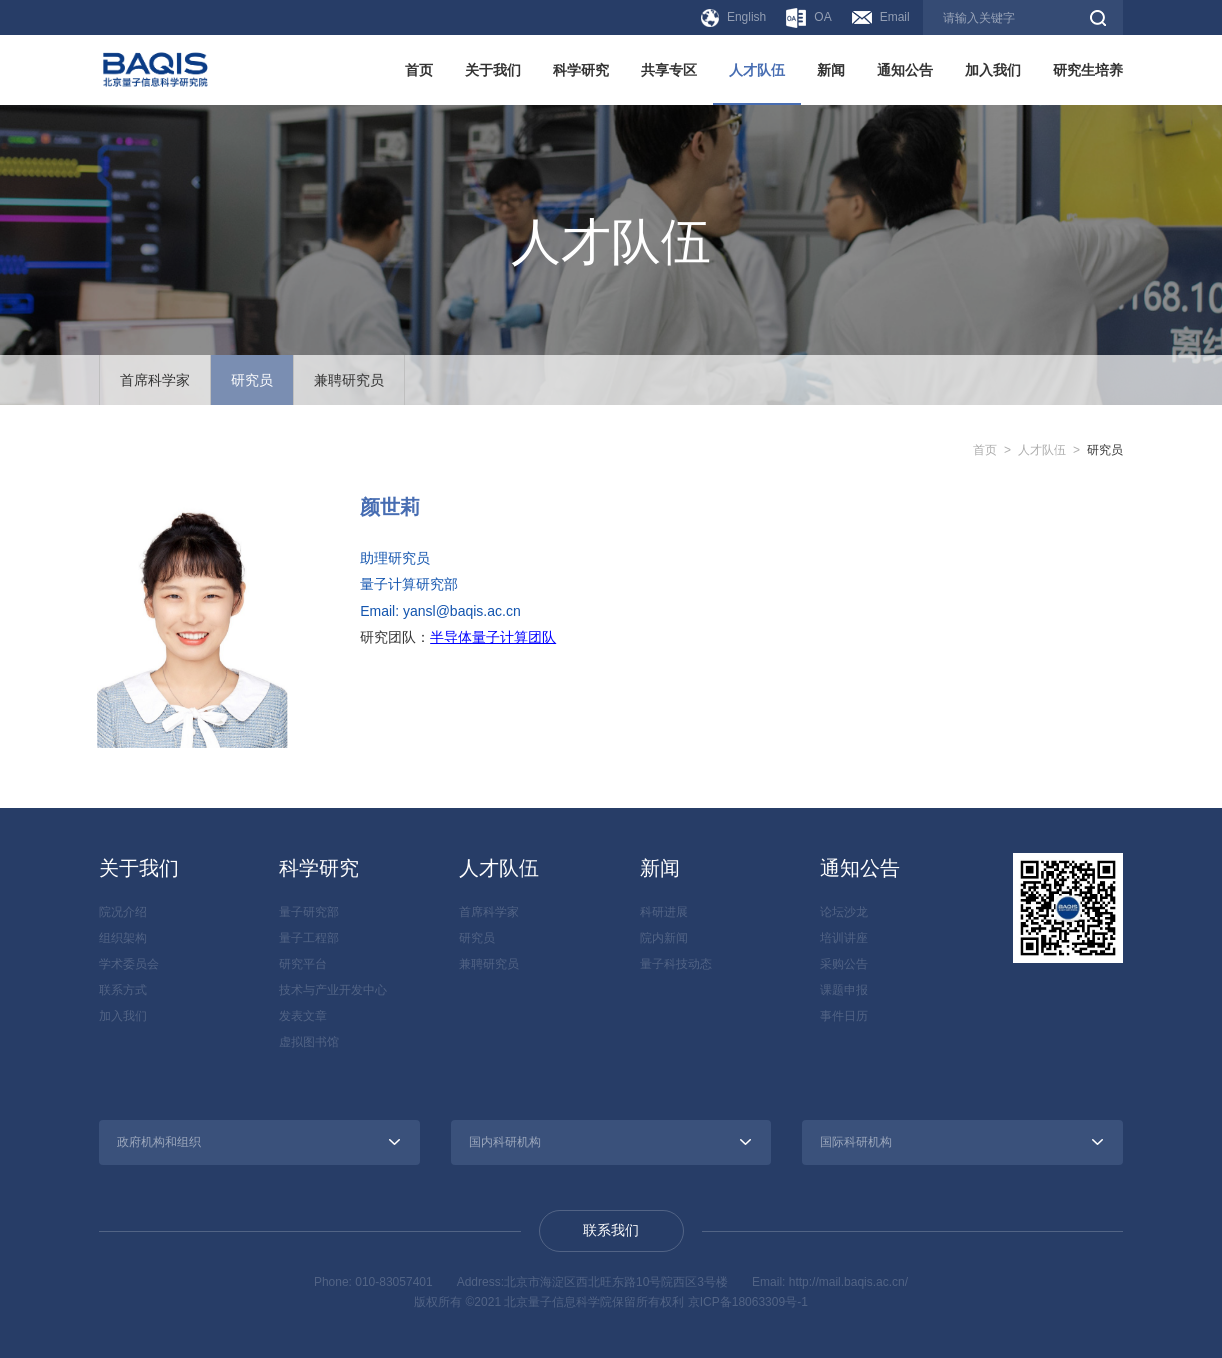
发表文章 (303, 1016)
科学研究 (581, 70)
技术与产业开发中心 (333, 990)
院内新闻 (664, 938)
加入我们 (993, 70)
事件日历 (844, 1016)
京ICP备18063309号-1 (748, 1302)
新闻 (831, 70)
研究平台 (303, 964)
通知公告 (905, 70)
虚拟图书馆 (309, 1042)
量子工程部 (309, 938)
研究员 (252, 380)
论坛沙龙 (844, 912)
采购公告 (844, 964)
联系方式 (123, 990)
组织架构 (123, 938)
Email (881, 17)
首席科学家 (155, 380)
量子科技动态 (676, 964)
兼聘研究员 (349, 380)
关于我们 (493, 70)
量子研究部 (309, 912)
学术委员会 (129, 964)
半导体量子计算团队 (493, 637)
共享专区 (669, 70)
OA (808, 18)
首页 (419, 70)
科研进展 (664, 912)
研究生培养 (1088, 70)
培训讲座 (844, 938)
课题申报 (844, 990)
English (733, 18)
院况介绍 (123, 912)
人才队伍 (757, 70)
